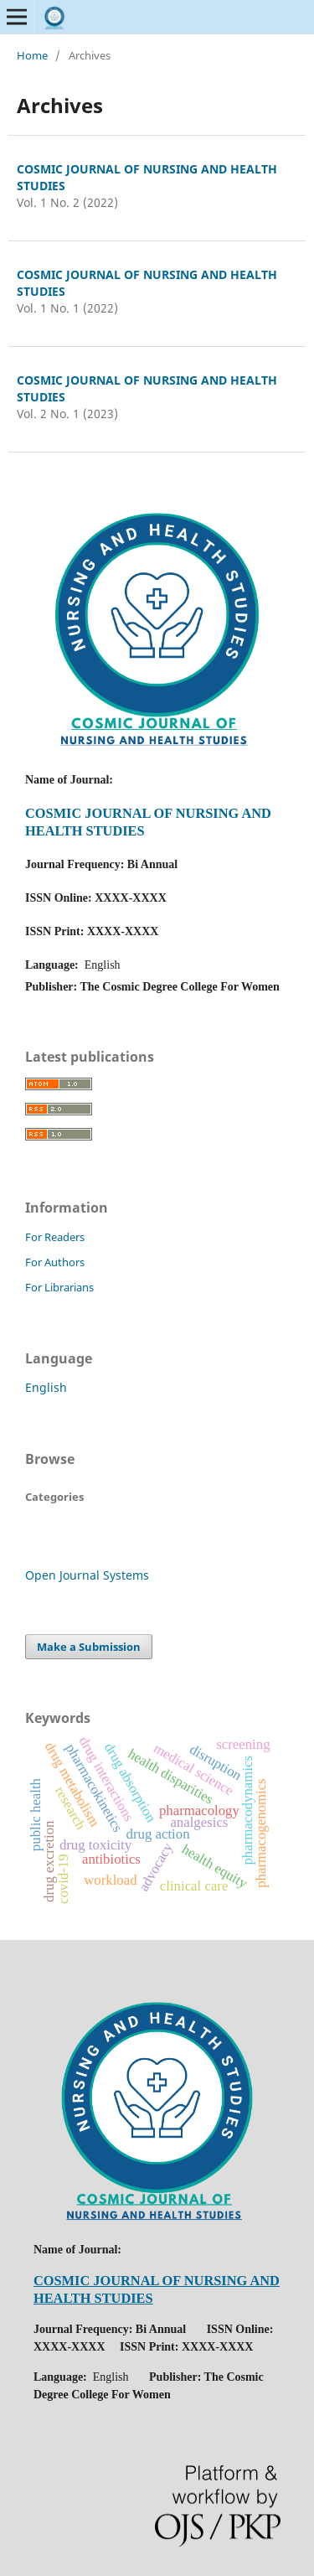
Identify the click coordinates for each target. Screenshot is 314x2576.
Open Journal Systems (87, 1575)
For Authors (55, 1262)
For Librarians (59, 1287)
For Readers (55, 1236)
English (46, 1387)
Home (32, 55)
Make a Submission (89, 1646)
